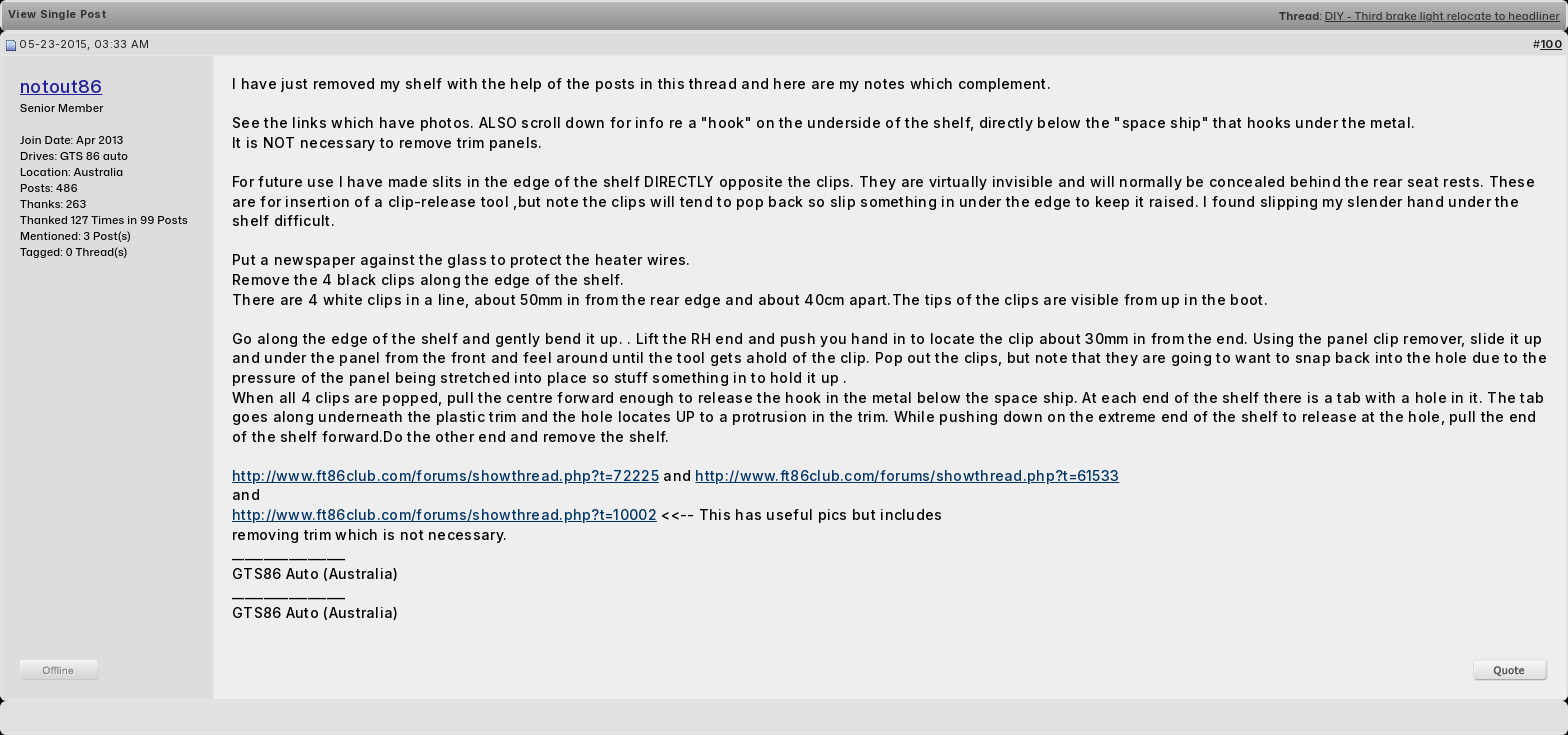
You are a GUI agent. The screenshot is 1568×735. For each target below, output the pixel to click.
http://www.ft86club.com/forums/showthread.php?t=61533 (907, 475)
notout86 (61, 86)
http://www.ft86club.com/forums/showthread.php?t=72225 (445, 475)
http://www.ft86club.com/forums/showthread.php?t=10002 (444, 514)
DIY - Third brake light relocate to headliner (1442, 16)
